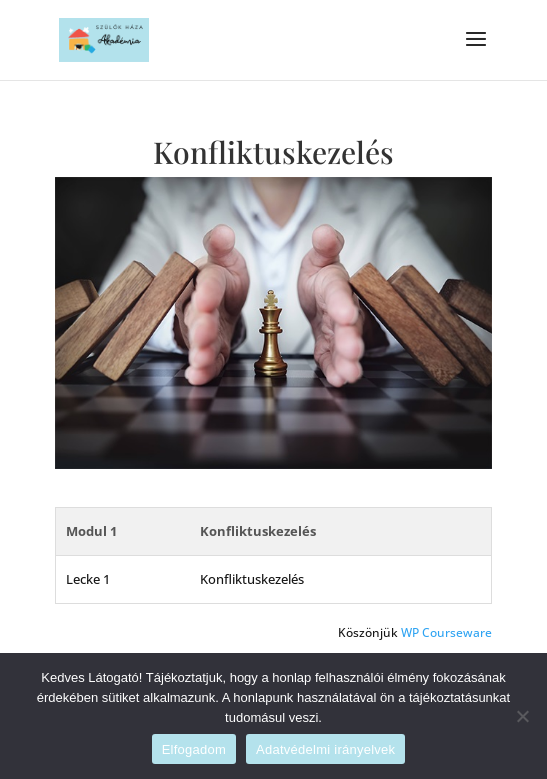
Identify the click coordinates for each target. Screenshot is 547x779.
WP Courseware (446, 632)
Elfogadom (194, 749)
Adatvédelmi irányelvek (325, 749)
